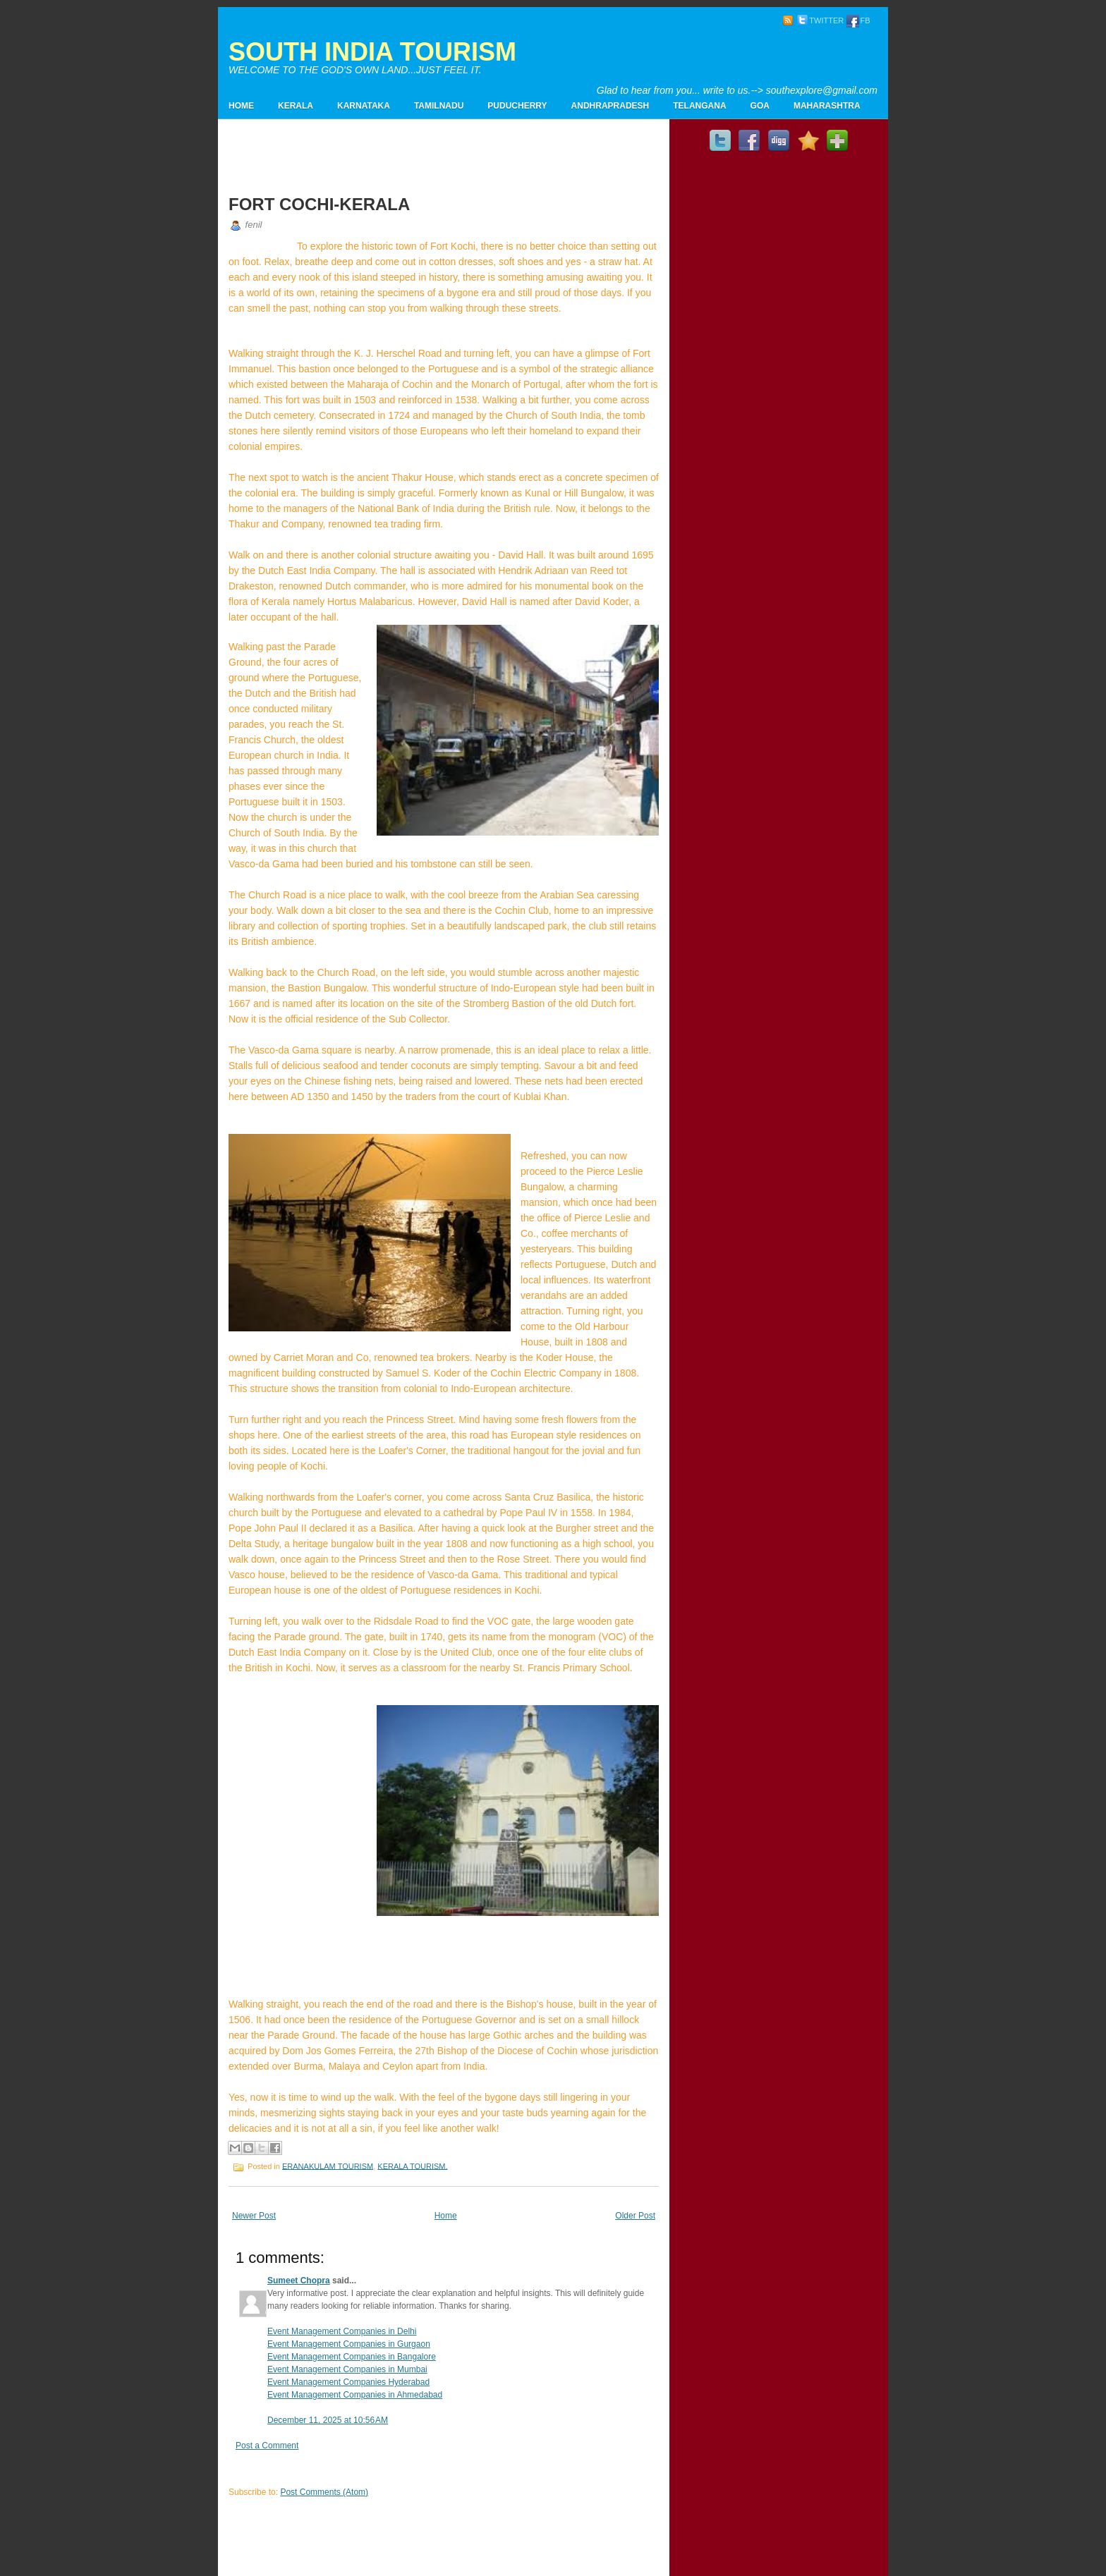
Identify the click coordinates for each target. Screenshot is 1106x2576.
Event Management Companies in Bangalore (351, 2357)
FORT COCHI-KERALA (319, 204)
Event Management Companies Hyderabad (348, 2382)
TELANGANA (699, 106)
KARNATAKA (363, 106)
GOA (760, 106)
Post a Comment (267, 2445)
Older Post (635, 2216)
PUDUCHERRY (517, 106)
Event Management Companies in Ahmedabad (354, 2395)
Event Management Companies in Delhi (341, 2331)
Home (241, 106)
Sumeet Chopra (298, 2280)
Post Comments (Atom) (324, 2492)
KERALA (295, 106)
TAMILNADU (438, 106)
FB (858, 20)
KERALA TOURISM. (412, 2165)
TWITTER (820, 20)
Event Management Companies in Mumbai (347, 2369)
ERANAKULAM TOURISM (327, 2165)
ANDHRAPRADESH (610, 106)
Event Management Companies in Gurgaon (348, 2344)
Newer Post (254, 2216)
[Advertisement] (712, 60)
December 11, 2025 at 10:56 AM (327, 2420)
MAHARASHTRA (827, 106)
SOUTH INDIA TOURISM (372, 51)
